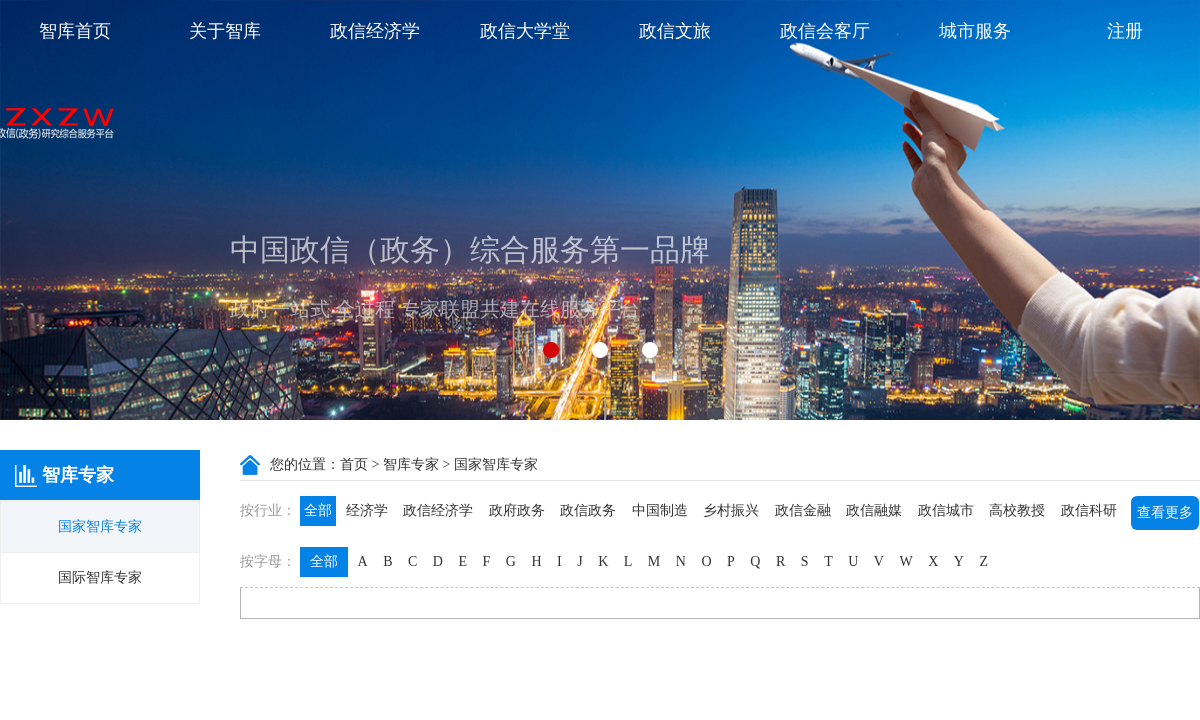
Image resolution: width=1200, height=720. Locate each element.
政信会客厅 (825, 31)
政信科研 (1089, 510)
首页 (354, 464)
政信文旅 (675, 31)
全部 (318, 510)
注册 (1125, 31)
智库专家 (411, 464)
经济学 (367, 510)
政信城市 (946, 510)
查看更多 (1165, 512)
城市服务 (975, 31)
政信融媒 (874, 510)
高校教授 (1017, 510)
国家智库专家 (100, 526)
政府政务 (517, 510)
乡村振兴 (731, 510)
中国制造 (660, 510)
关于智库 (225, 31)
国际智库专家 (100, 577)
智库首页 (75, 31)
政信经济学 (375, 31)
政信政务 (588, 510)
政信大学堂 (525, 31)
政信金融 (803, 510)
